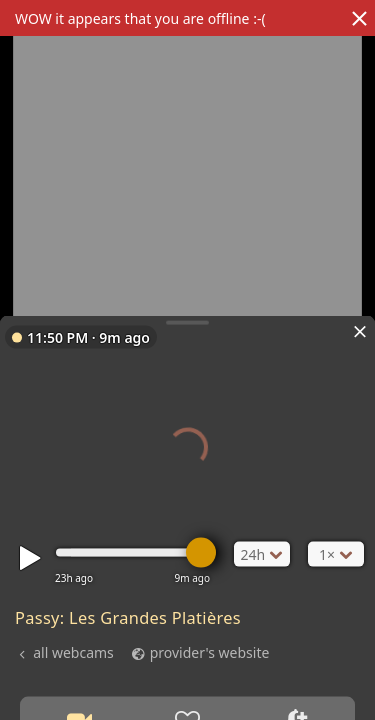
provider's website (210, 651)
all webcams (73, 651)
